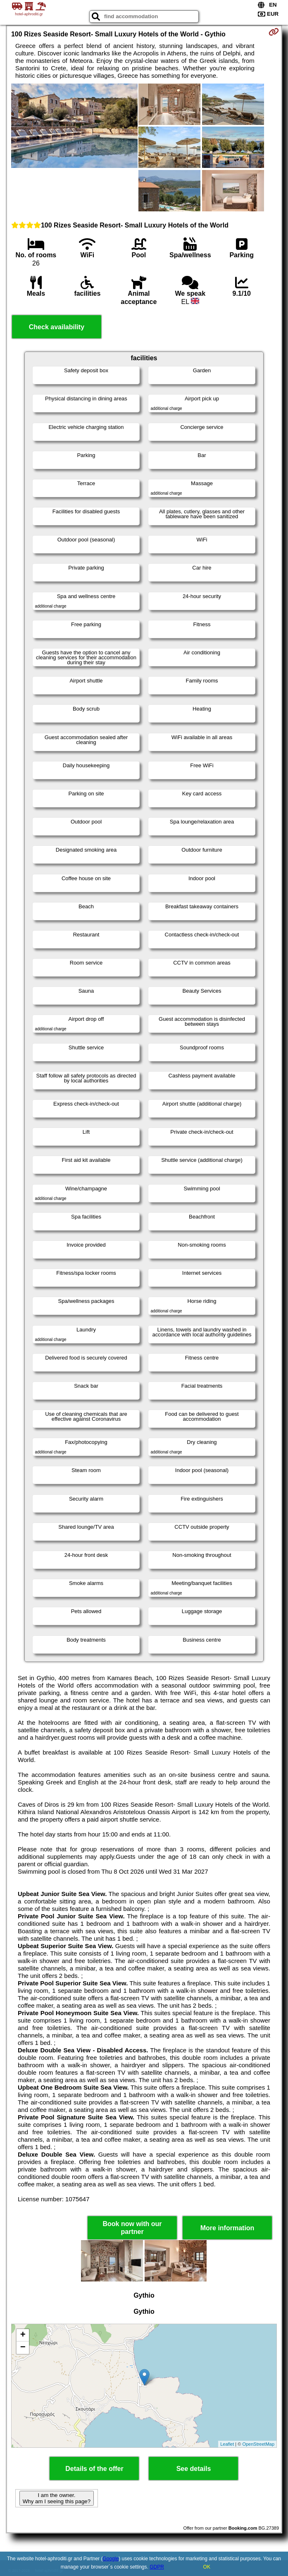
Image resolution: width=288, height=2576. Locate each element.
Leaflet (227, 2444)
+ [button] (23, 2335)
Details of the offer (94, 2468)
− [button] (23, 2347)
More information (227, 2227)
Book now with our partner (132, 2227)
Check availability (56, 326)
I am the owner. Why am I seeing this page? (56, 2498)
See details (193, 2468)
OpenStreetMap (258, 2444)
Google (110, 2559)
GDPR (157, 2567)
